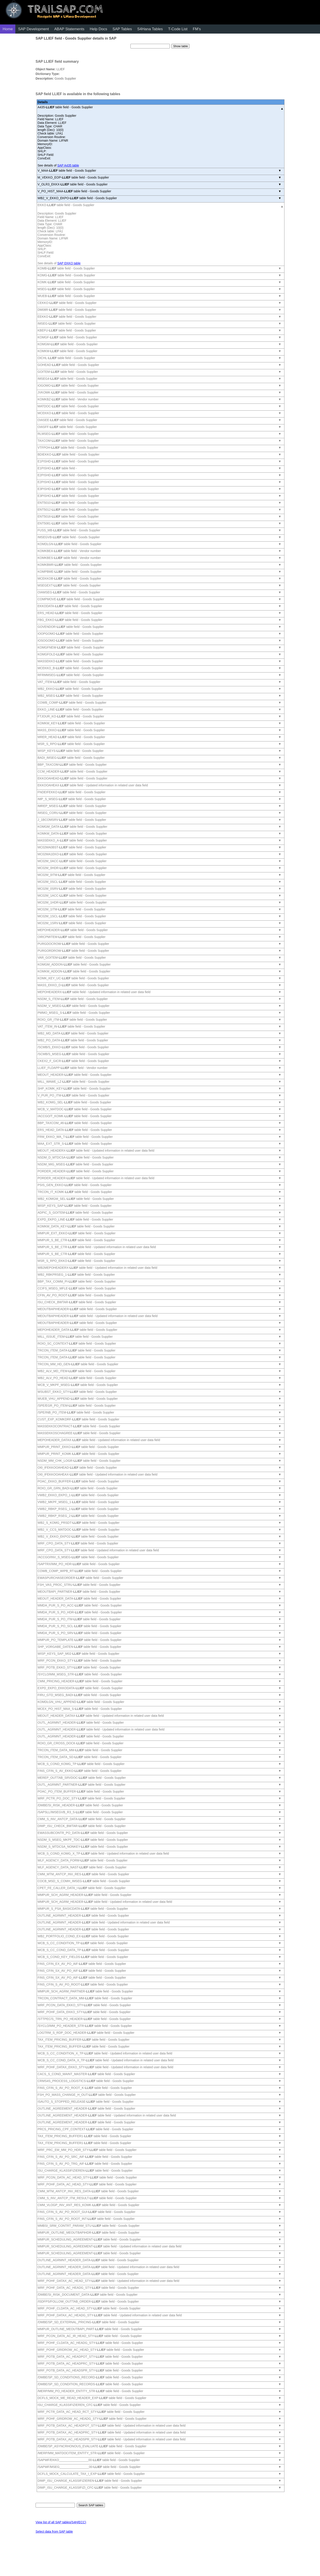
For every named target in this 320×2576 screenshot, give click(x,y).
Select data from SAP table (54, 2531)
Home (8, 29)
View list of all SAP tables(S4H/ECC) (61, 2522)
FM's (197, 29)
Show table (180, 46)
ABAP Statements (69, 29)
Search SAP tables (90, 2505)
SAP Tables (122, 29)
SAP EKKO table (69, 263)
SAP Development (33, 29)
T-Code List (177, 29)
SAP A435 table (68, 165)
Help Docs (98, 29)
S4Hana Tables (150, 29)
